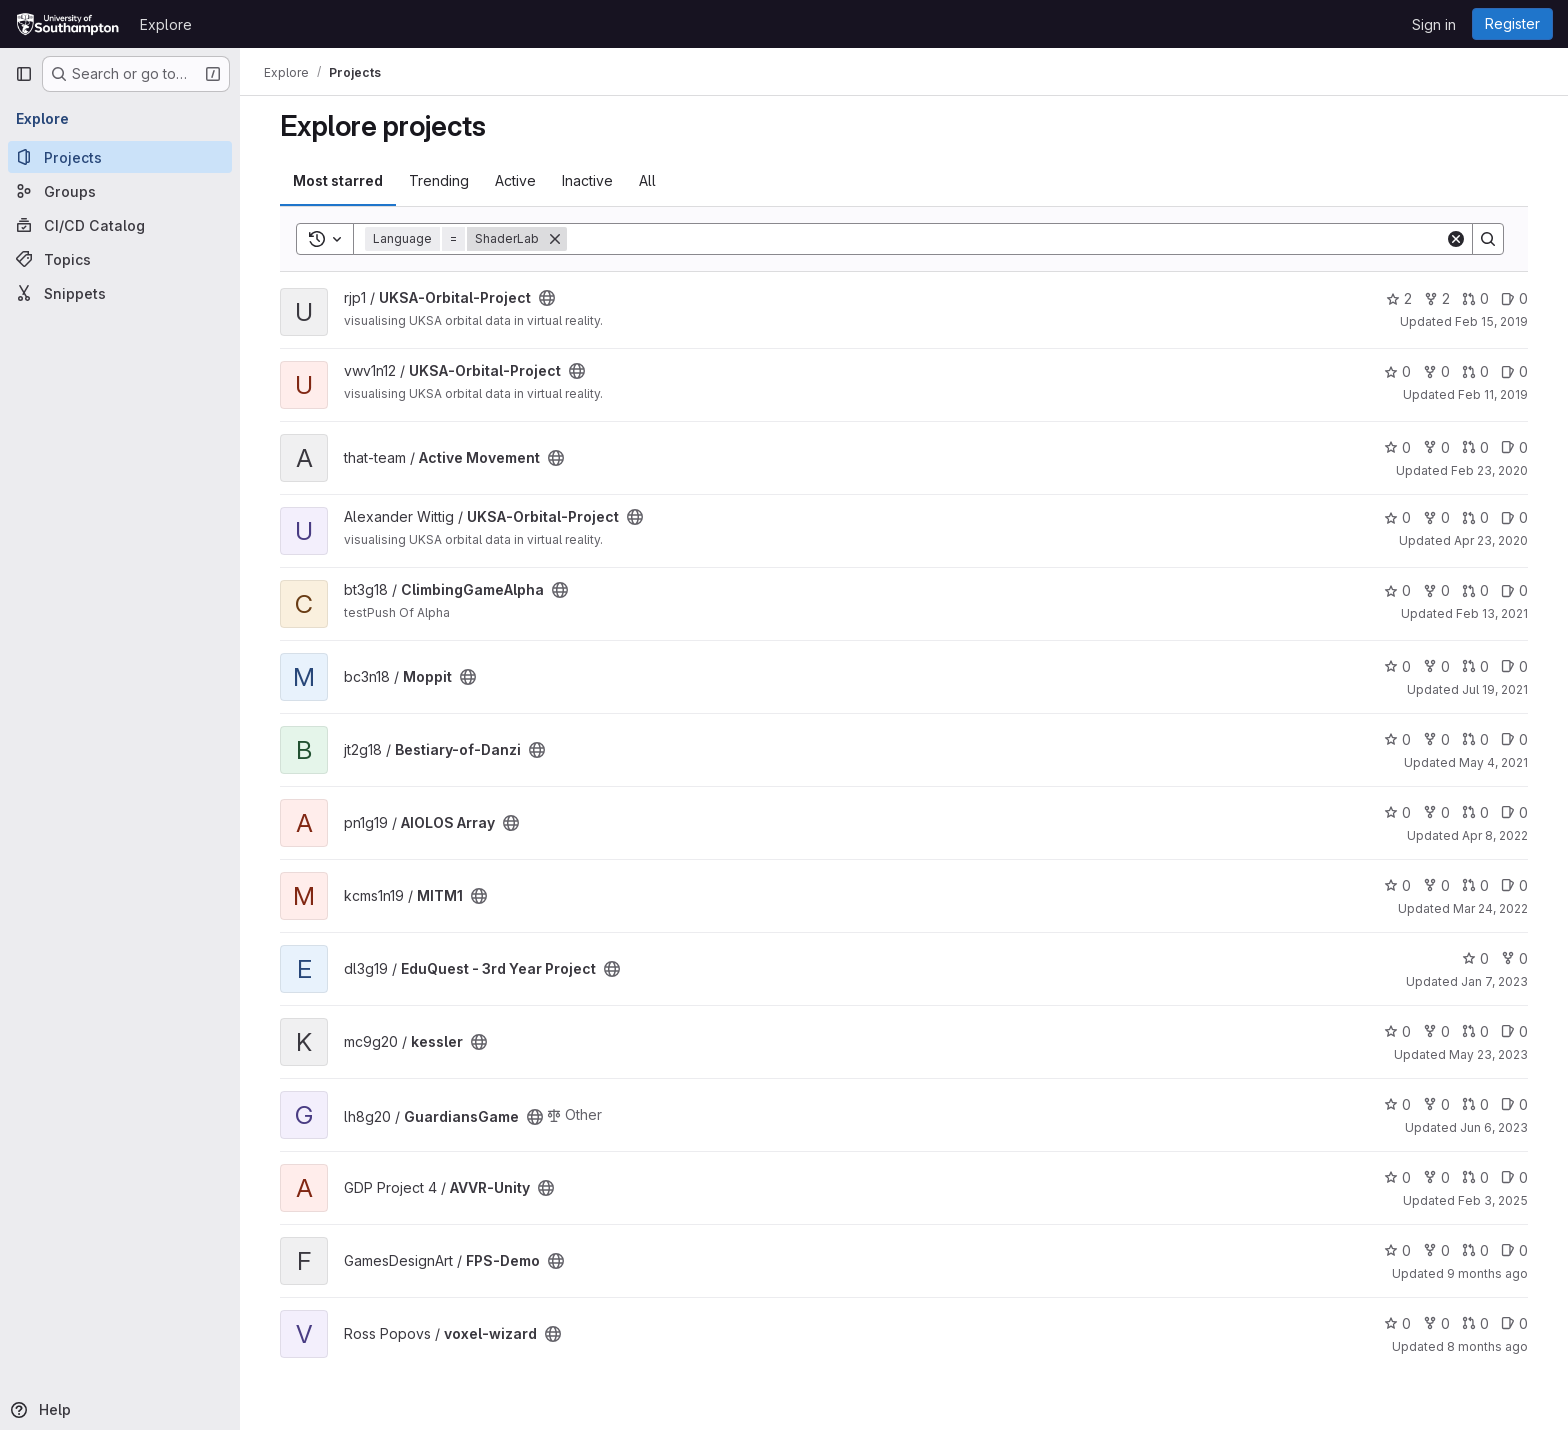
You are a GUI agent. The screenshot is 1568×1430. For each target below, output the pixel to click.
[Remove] (555, 239)
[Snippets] (120, 293)
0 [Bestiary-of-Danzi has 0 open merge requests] (1475, 739)
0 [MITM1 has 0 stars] (1397, 885)
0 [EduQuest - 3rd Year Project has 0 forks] (1514, 958)
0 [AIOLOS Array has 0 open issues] (1514, 812)
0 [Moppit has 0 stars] (1397, 666)
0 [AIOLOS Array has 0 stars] (1397, 812)
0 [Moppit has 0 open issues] (1514, 666)
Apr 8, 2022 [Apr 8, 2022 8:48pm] (1495, 835)
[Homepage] (67, 24)
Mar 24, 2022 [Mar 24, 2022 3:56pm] (1490, 908)
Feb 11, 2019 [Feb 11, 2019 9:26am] (1493, 394)
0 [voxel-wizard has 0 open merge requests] (1475, 1323)
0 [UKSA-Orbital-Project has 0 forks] (1436, 371)
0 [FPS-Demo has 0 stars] (1397, 1250)
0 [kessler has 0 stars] (1397, 1031)
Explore (166, 24)
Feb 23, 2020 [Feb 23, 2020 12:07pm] (1489, 470)
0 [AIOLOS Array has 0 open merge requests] (1475, 812)
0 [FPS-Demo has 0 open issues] (1514, 1250)
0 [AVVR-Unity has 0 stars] (1397, 1177)
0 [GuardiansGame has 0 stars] (1397, 1104)
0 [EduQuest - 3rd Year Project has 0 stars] (1475, 958)
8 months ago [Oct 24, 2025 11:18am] (1487, 1346)
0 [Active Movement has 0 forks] (1436, 447)
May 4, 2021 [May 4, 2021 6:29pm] (1493, 762)
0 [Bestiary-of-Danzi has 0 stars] (1397, 739)
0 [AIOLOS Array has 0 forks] (1436, 812)
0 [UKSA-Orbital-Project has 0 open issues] (1514, 298)
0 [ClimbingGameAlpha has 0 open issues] (1514, 590)
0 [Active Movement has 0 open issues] (1514, 447)
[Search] (1006, 239)
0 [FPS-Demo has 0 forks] (1436, 1250)
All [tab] (647, 180)
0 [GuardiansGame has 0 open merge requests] (1475, 1104)
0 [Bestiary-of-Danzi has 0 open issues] (1514, 739)
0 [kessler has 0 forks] (1436, 1031)
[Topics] (120, 259)
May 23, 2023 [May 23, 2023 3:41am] (1488, 1054)
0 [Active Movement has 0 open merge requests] (1475, 447)
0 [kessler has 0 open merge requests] (1475, 1031)
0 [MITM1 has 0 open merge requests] (1475, 885)
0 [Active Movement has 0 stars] (1397, 447)
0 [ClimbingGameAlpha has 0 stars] (1397, 590)
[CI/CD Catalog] (120, 225)
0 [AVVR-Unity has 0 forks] (1436, 1177)
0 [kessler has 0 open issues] (1514, 1031)
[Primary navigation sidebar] (24, 74)
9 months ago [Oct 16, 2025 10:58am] (1487, 1273)
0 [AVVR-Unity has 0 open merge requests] (1475, 1177)
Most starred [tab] (338, 180)
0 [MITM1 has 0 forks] (1436, 885)
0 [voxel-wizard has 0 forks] (1436, 1323)
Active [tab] (515, 180)
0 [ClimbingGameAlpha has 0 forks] (1436, 590)
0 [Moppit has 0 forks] (1436, 666)
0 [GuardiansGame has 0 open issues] (1514, 1104)
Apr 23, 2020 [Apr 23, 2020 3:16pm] (1491, 540)
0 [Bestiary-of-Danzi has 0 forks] (1436, 739)
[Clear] (1456, 239)
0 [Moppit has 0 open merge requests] (1475, 666)
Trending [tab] (439, 180)
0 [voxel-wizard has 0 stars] (1397, 1323)
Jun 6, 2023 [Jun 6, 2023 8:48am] (1494, 1127)
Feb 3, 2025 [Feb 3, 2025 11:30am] (1493, 1200)
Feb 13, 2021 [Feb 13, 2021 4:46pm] (1492, 613)
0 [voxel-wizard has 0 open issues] (1514, 1323)
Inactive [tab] (587, 180)
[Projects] (120, 157)
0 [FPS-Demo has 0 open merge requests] (1475, 1250)
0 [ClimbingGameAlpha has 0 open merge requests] (1475, 590)
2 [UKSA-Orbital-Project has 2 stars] (1399, 298)
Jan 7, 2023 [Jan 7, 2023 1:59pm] (1494, 981)
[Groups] (120, 191)
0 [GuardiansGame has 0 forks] (1436, 1104)
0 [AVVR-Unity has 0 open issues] (1514, 1177)
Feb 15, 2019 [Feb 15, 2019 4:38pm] (1491, 321)
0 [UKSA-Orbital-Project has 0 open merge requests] (1475, 298)
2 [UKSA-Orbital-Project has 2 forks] (1437, 298)
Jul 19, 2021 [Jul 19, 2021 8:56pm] (1495, 689)
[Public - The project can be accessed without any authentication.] (547, 298)
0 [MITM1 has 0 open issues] (1514, 885)
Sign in (1434, 24)
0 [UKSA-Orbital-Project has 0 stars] (1397, 371)
